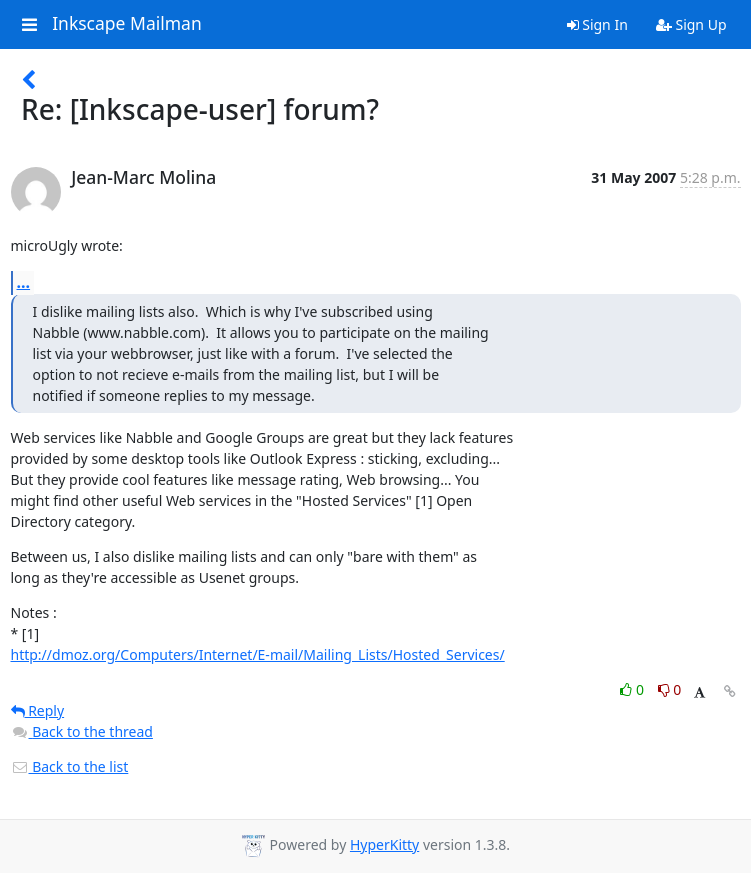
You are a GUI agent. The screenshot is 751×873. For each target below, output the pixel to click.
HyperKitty (384, 844)
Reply (38, 710)
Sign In (597, 24)
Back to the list (70, 766)
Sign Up (691, 24)
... (24, 282)
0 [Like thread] (633, 689)
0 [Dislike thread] (670, 689)
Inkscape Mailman (127, 24)
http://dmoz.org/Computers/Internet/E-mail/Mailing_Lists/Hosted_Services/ (258, 654)
